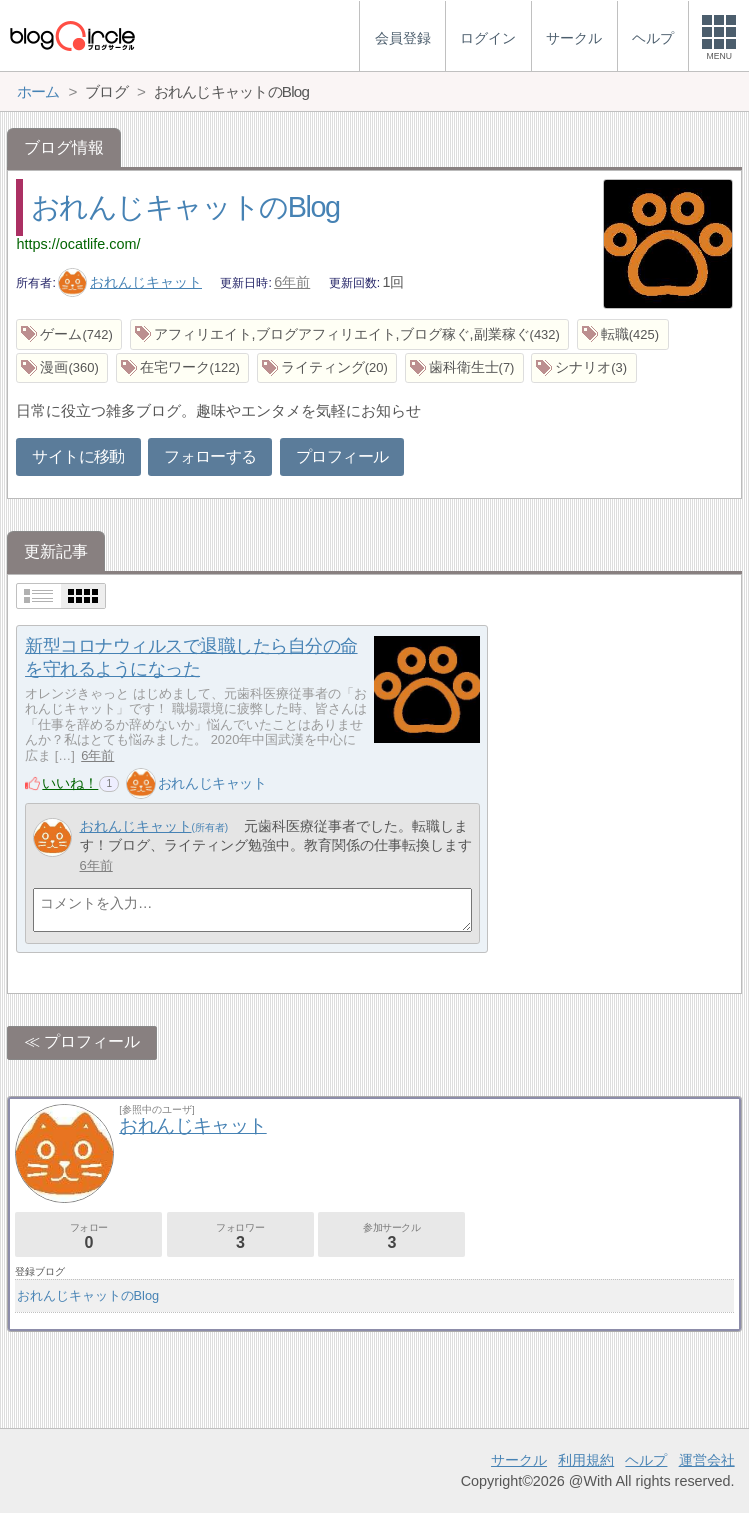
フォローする (210, 456)
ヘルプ (646, 1460)
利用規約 (586, 1460)
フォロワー (240, 1236)
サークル (519, 1460)
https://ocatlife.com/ (78, 244)
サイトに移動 (78, 456)
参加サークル (391, 1236)
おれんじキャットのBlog (185, 207)
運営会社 (707, 1460)
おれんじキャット (130, 282)
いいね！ (70, 783)
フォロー (88, 1236)
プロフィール (342, 456)
